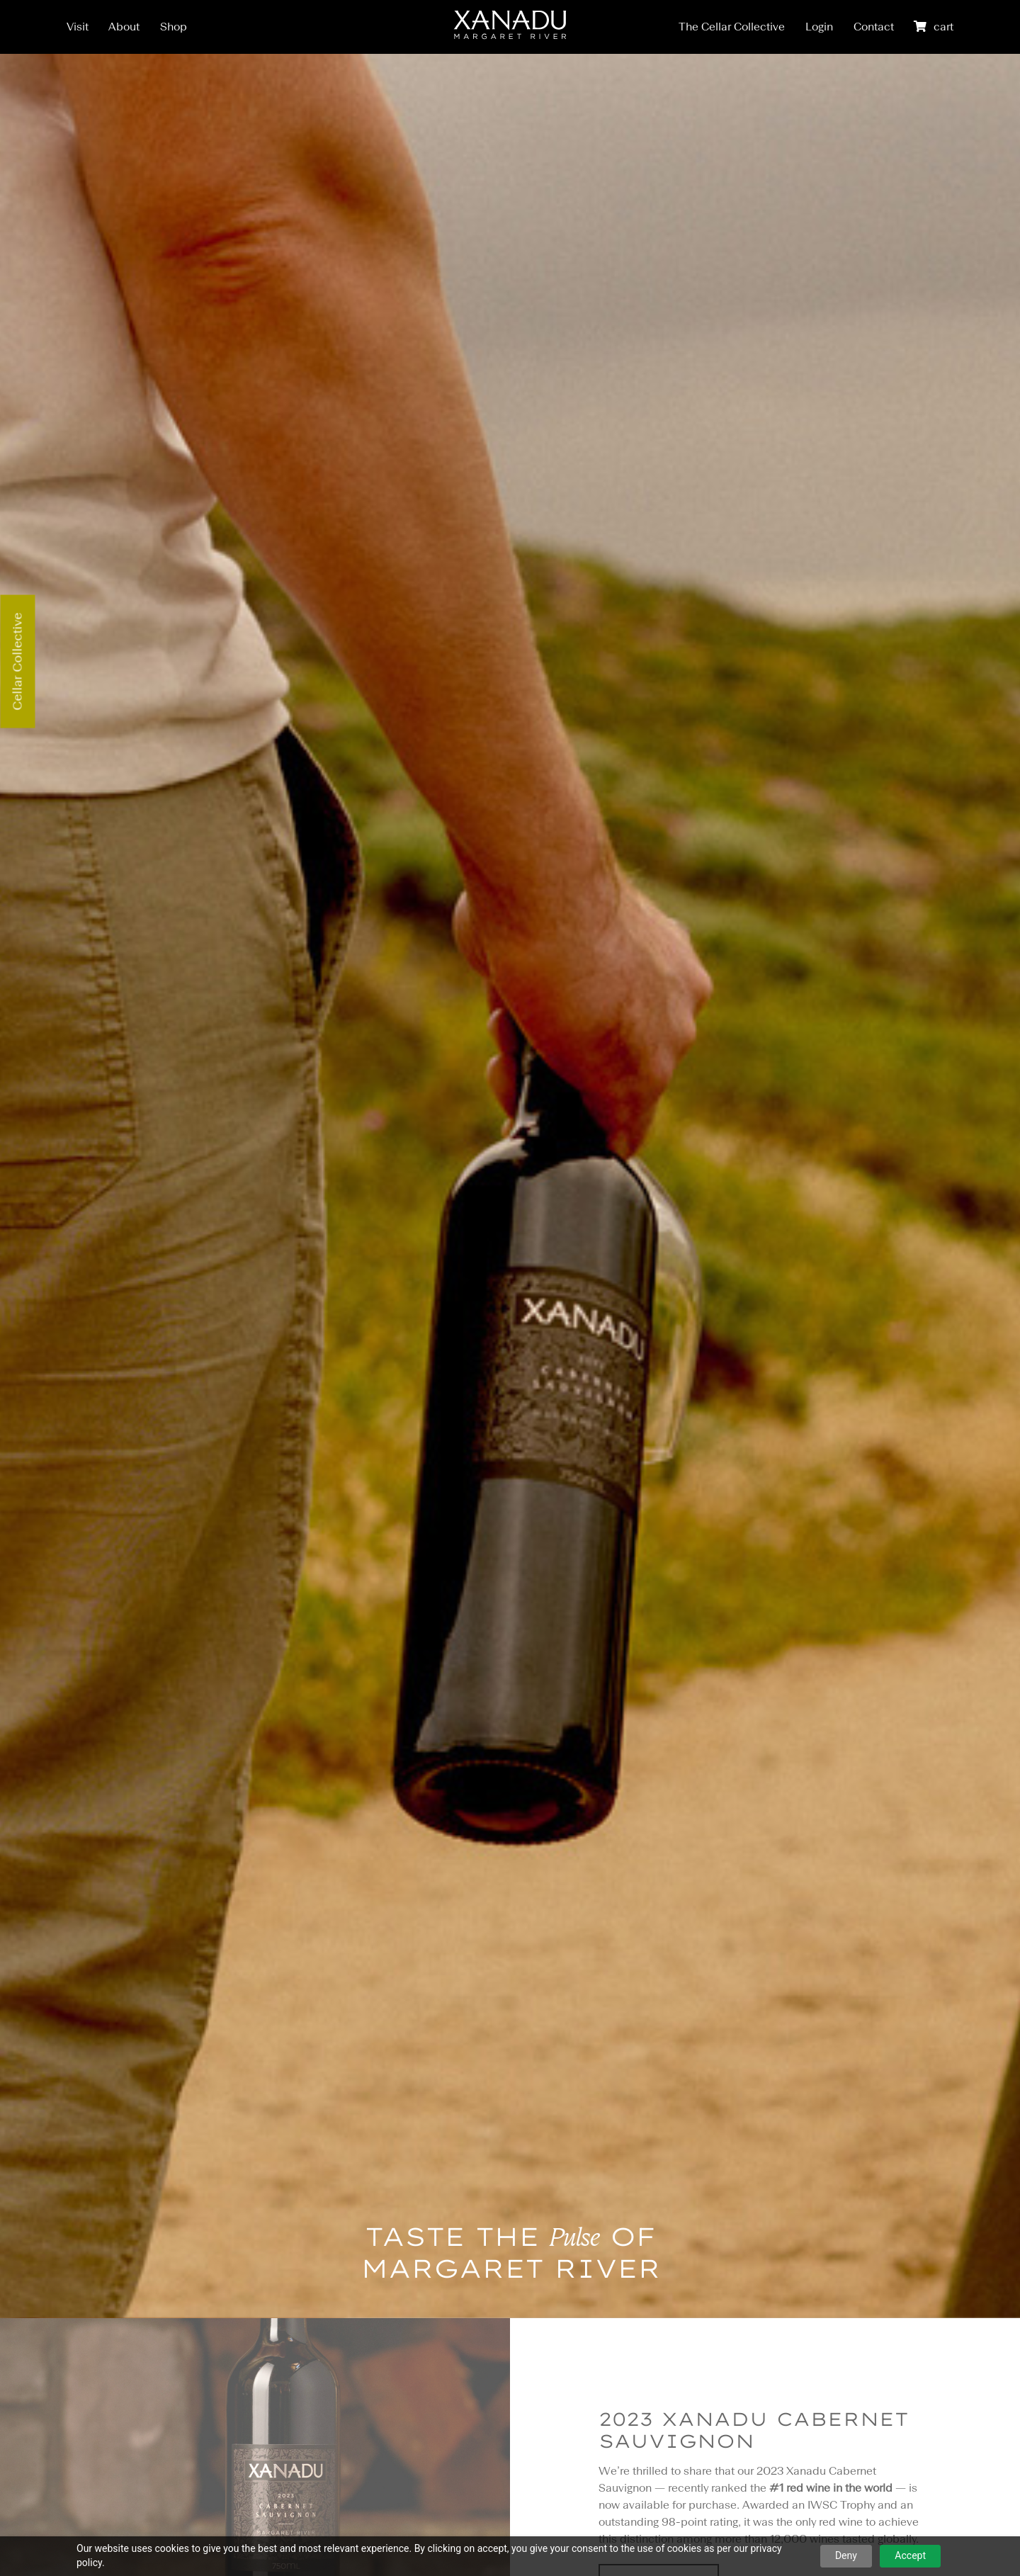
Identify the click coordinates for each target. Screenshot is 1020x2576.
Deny (846, 2555)
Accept (910, 2555)
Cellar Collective (17, 662)
